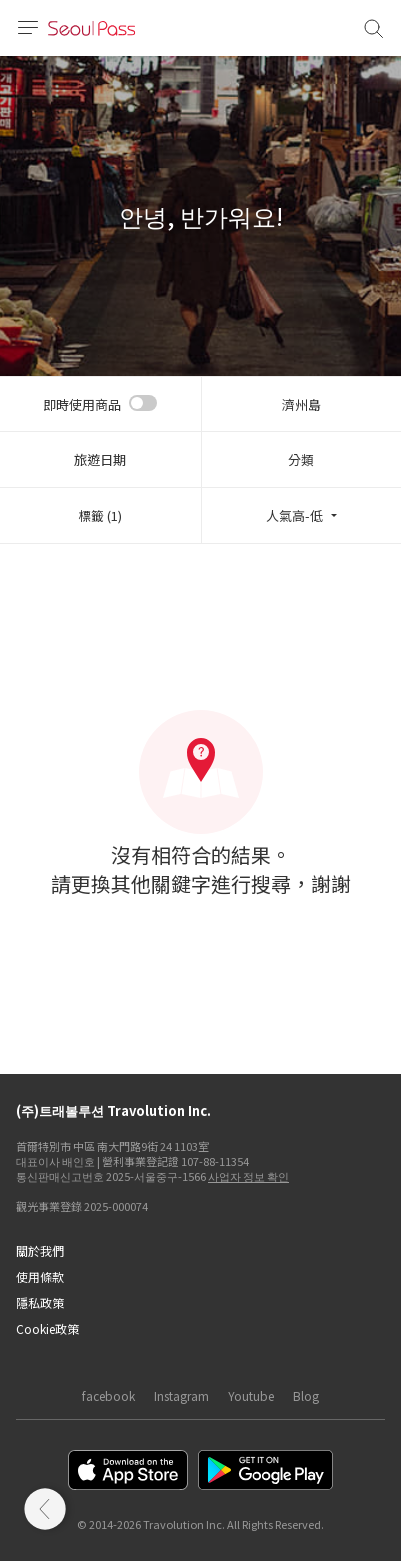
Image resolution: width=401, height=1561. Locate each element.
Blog (306, 1395)
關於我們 (40, 1250)
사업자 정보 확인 (248, 1176)
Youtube (251, 1395)
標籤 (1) (100, 515)
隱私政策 (40, 1302)
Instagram (181, 1395)
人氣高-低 (294, 515)
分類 (301, 459)
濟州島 (301, 404)
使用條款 (40, 1276)
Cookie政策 (47, 1328)
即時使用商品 (82, 404)
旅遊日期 (100, 459)
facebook (108, 1395)
